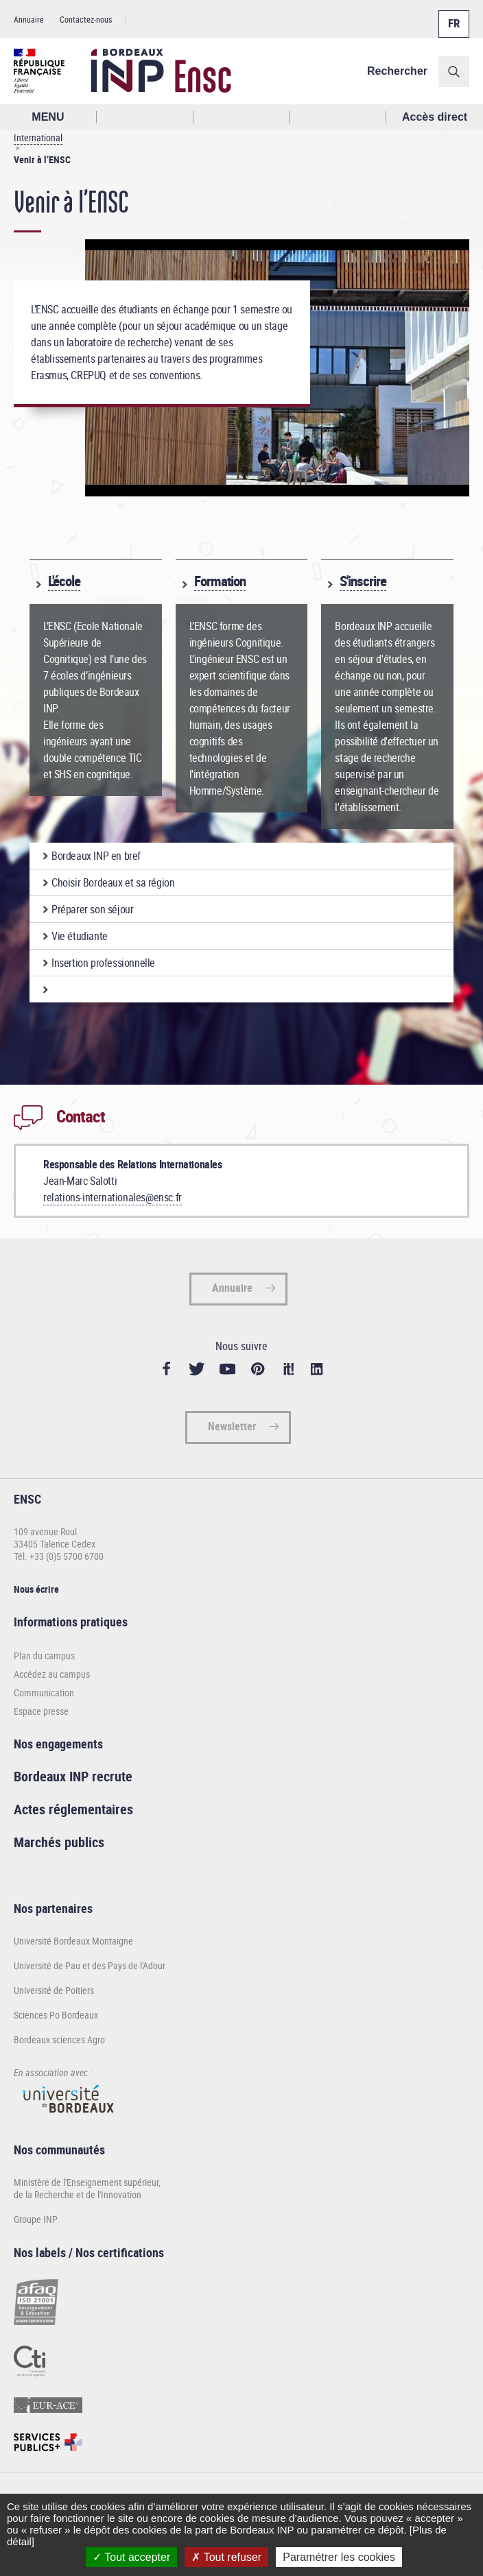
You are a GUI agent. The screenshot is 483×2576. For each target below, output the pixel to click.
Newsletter (232, 1426)
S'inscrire (363, 580)
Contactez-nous (86, 19)
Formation (220, 580)
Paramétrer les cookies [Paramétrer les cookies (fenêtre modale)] (339, 2557)
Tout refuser (226, 2557)
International (38, 137)
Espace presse (41, 1711)
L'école (64, 580)
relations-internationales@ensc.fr (112, 1197)
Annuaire (29, 19)
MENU (48, 117)
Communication (44, 1692)
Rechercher (397, 71)
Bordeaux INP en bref (96, 855)
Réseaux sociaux (338, 117)
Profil (241, 117)
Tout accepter (131, 2557)
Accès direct (434, 117)
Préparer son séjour (92, 909)
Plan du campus (44, 1655)
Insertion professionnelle (103, 962)
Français (452, 15)
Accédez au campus (52, 1674)
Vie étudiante (79, 935)
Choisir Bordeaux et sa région (112, 882)
